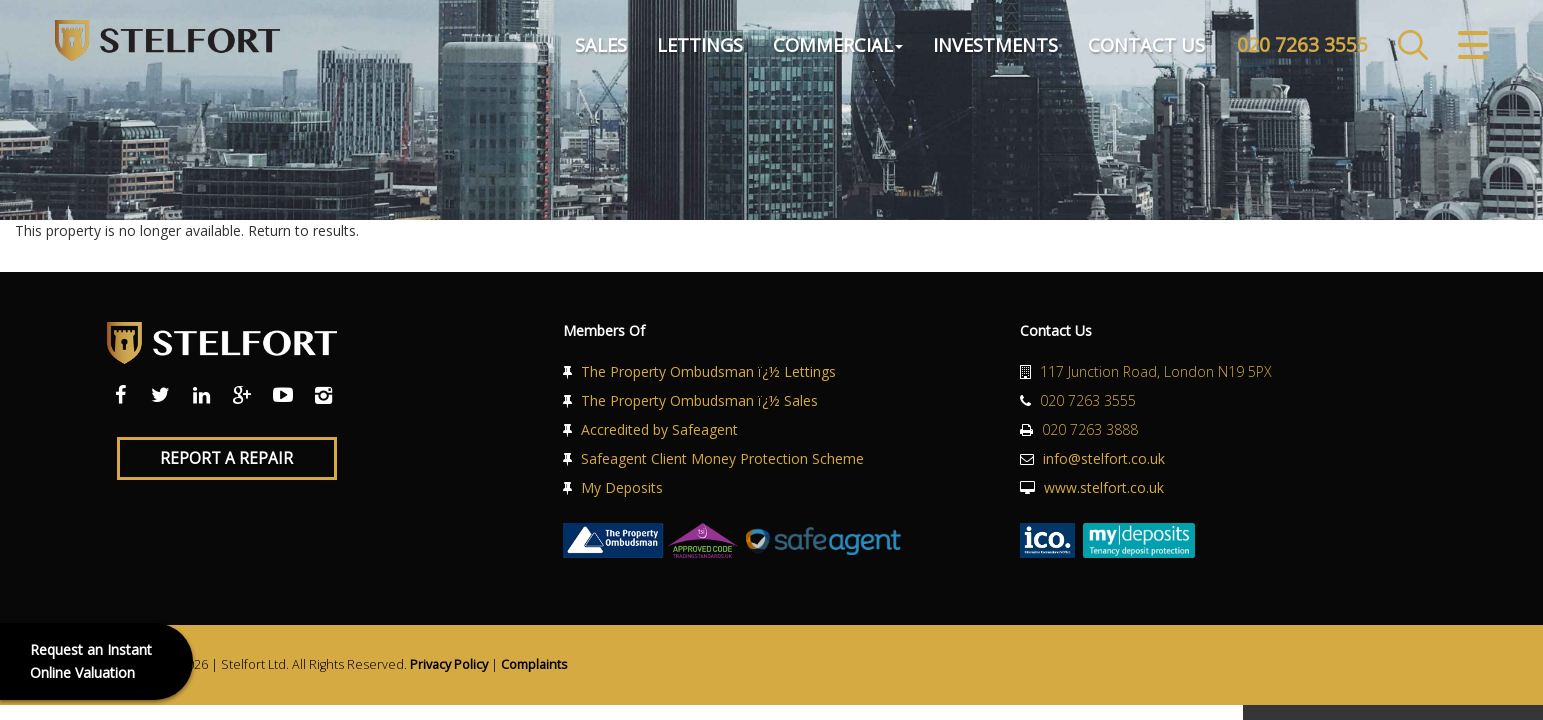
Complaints (534, 664)
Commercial (838, 44)
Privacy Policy (449, 664)
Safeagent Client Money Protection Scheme (722, 458)
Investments (995, 44)
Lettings (700, 44)
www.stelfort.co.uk (1104, 487)
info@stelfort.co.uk (1104, 458)
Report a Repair (226, 458)
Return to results (302, 230)
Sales (601, 44)
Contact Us (1146, 44)
